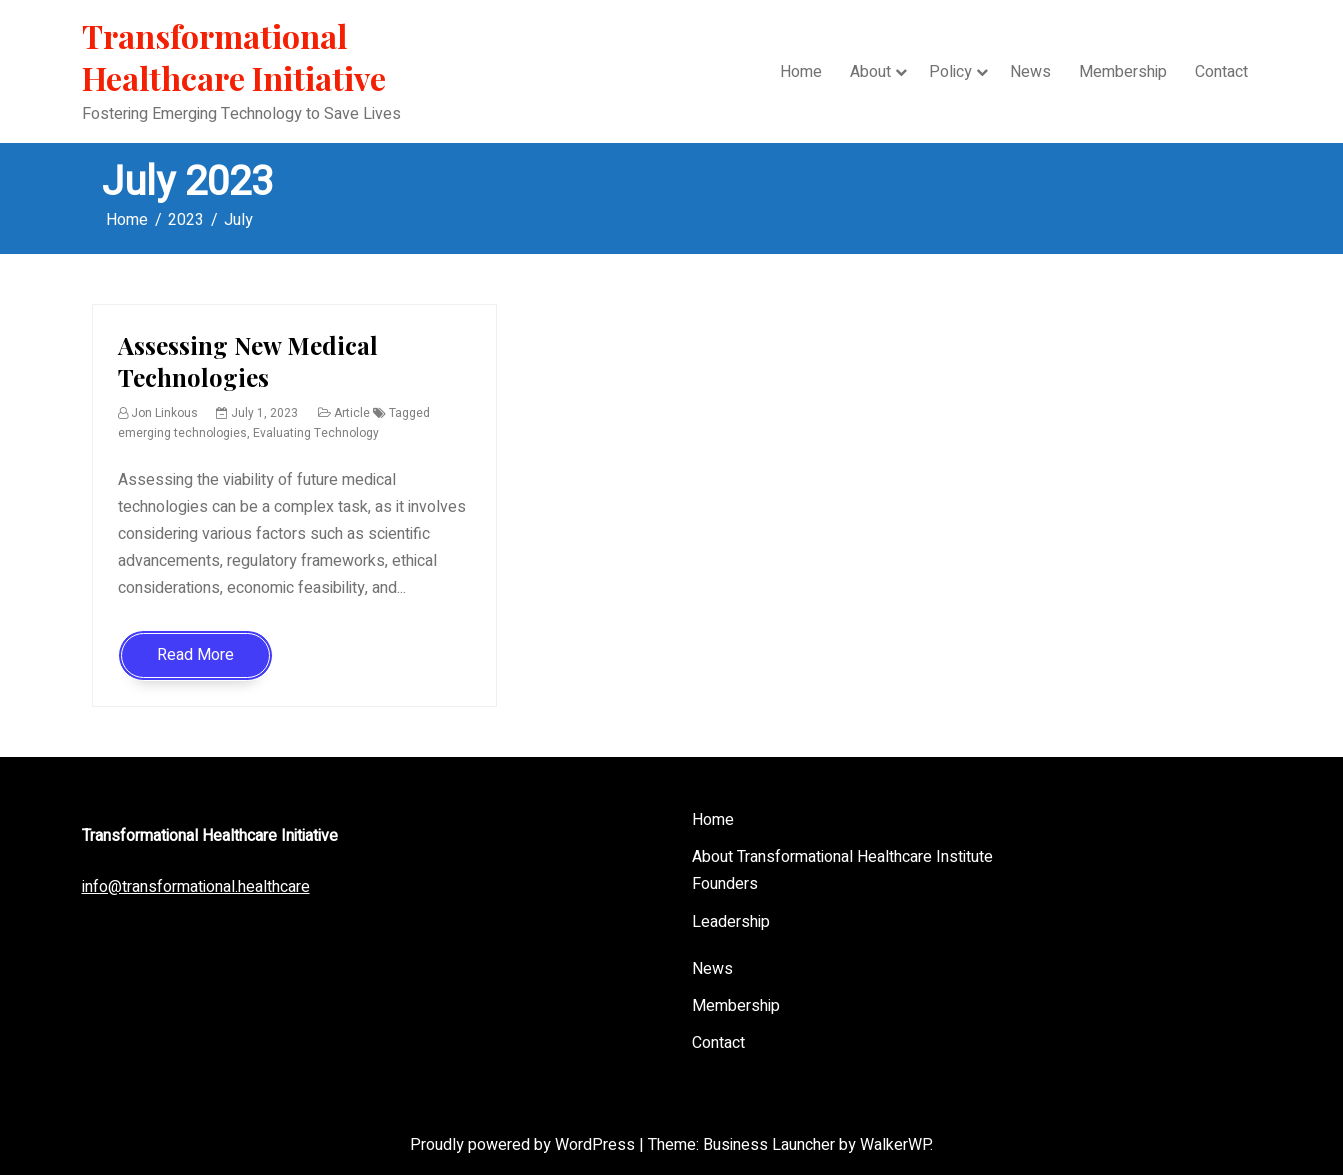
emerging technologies (182, 433)
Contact (1221, 72)
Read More (195, 655)
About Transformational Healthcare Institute (842, 857)
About (870, 72)
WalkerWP (895, 1145)
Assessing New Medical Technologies (248, 360)
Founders (725, 884)
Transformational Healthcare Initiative (234, 56)
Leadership (731, 922)
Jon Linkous (164, 413)
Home (801, 72)
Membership (1123, 72)
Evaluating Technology (316, 433)
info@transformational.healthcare (196, 887)
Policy (950, 72)
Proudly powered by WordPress (524, 1145)
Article (352, 413)
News (1030, 72)
